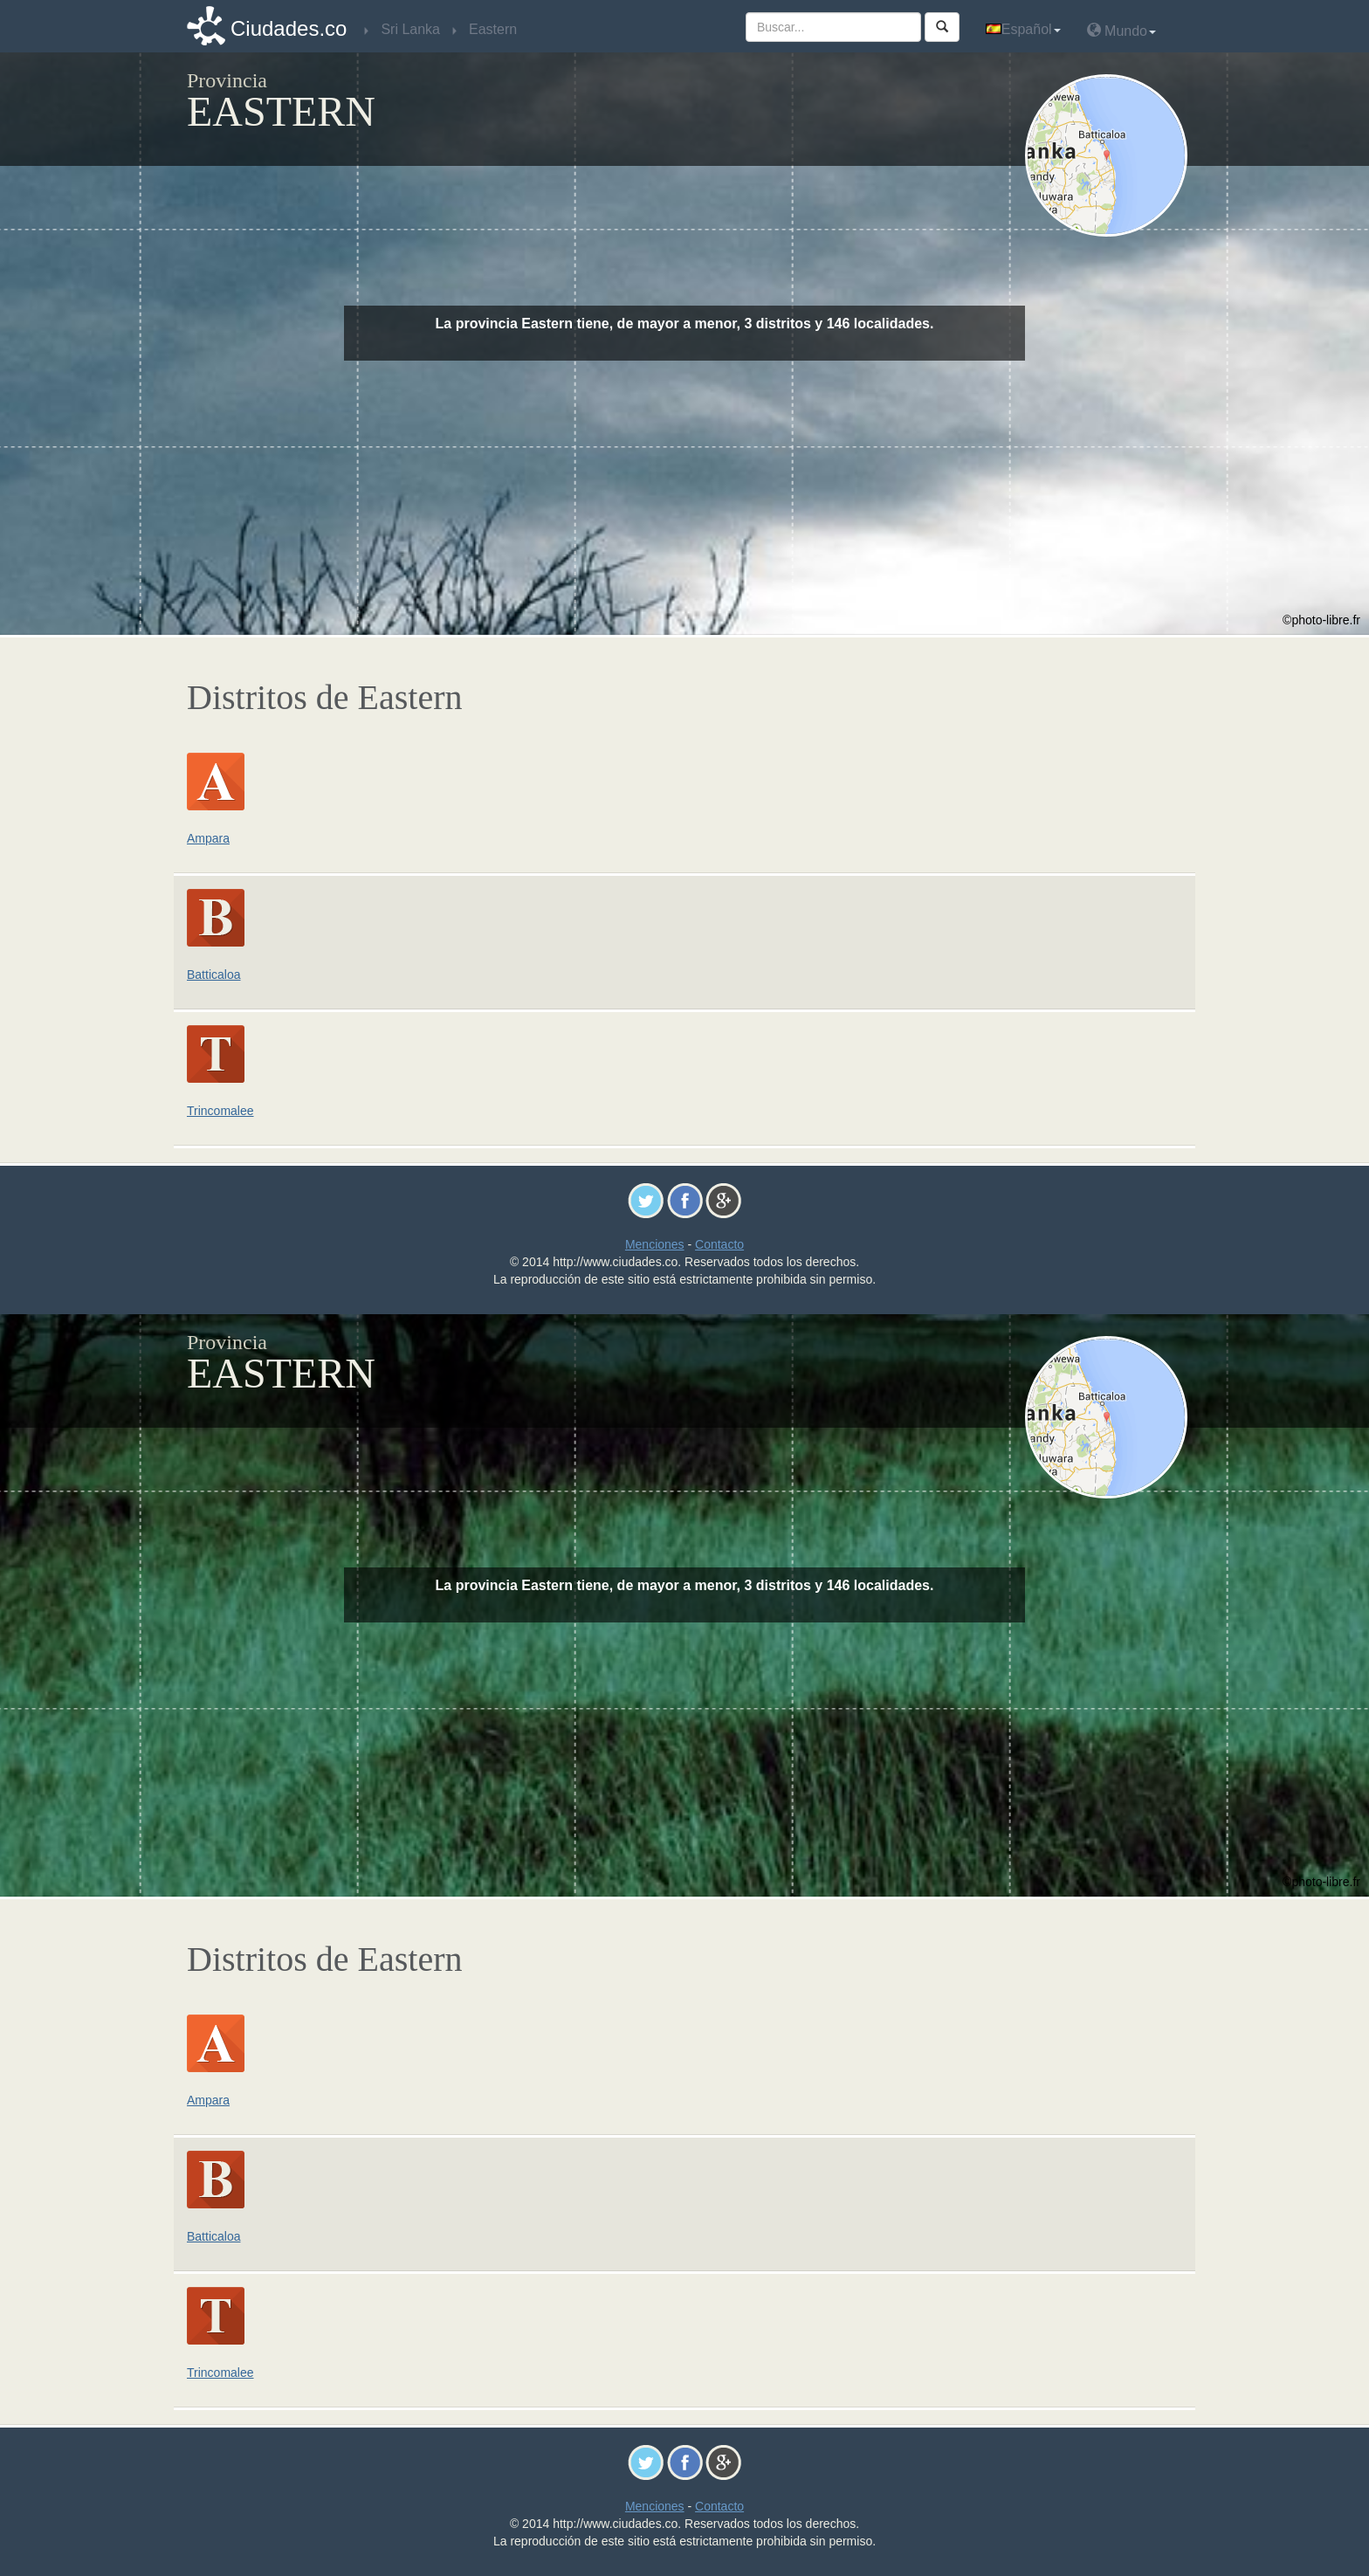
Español (1023, 29)
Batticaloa (213, 974)
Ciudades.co (288, 28)
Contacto (719, 1244)
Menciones (654, 1244)
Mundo (1121, 30)
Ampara (208, 838)
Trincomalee (220, 1111)
